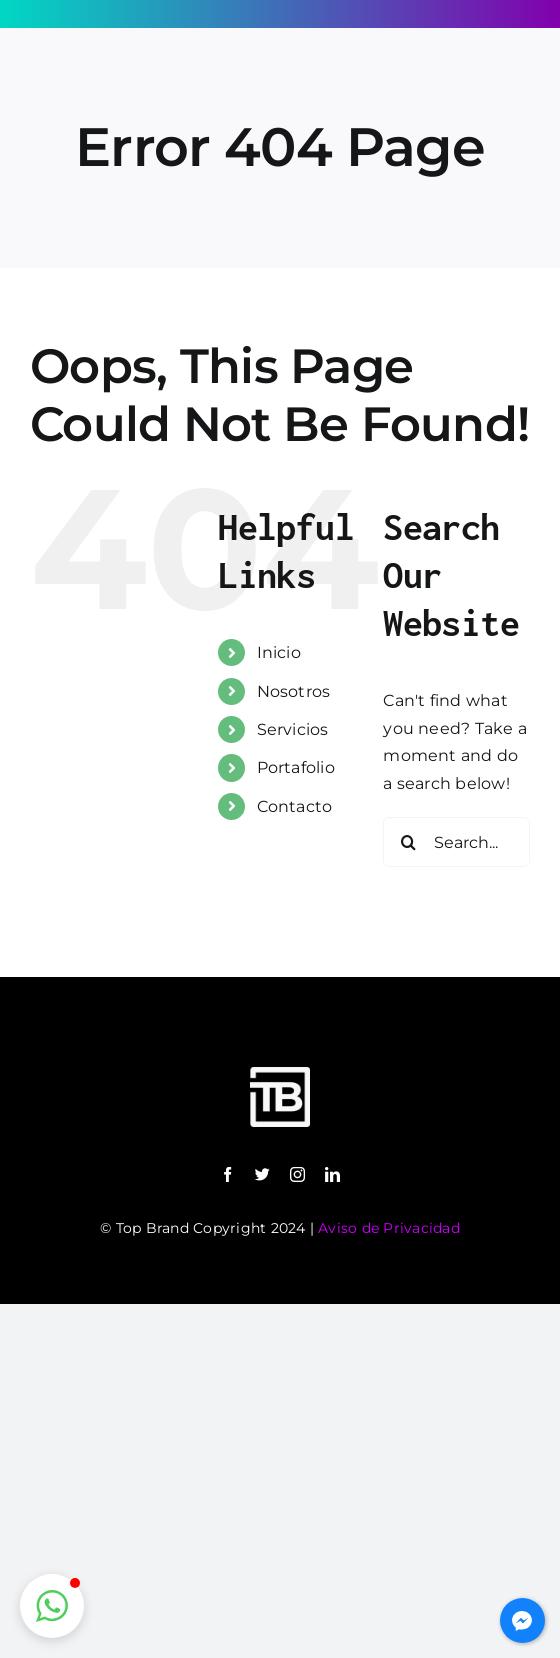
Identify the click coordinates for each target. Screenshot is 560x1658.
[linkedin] (332, 1174)
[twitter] (262, 1174)
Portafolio (296, 767)
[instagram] (297, 1174)
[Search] (408, 842)
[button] (52, 1606)
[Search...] (456, 842)
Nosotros (294, 691)
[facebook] (227, 1174)
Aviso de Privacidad (389, 1228)
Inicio (279, 652)
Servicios (293, 729)
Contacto (295, 806)
